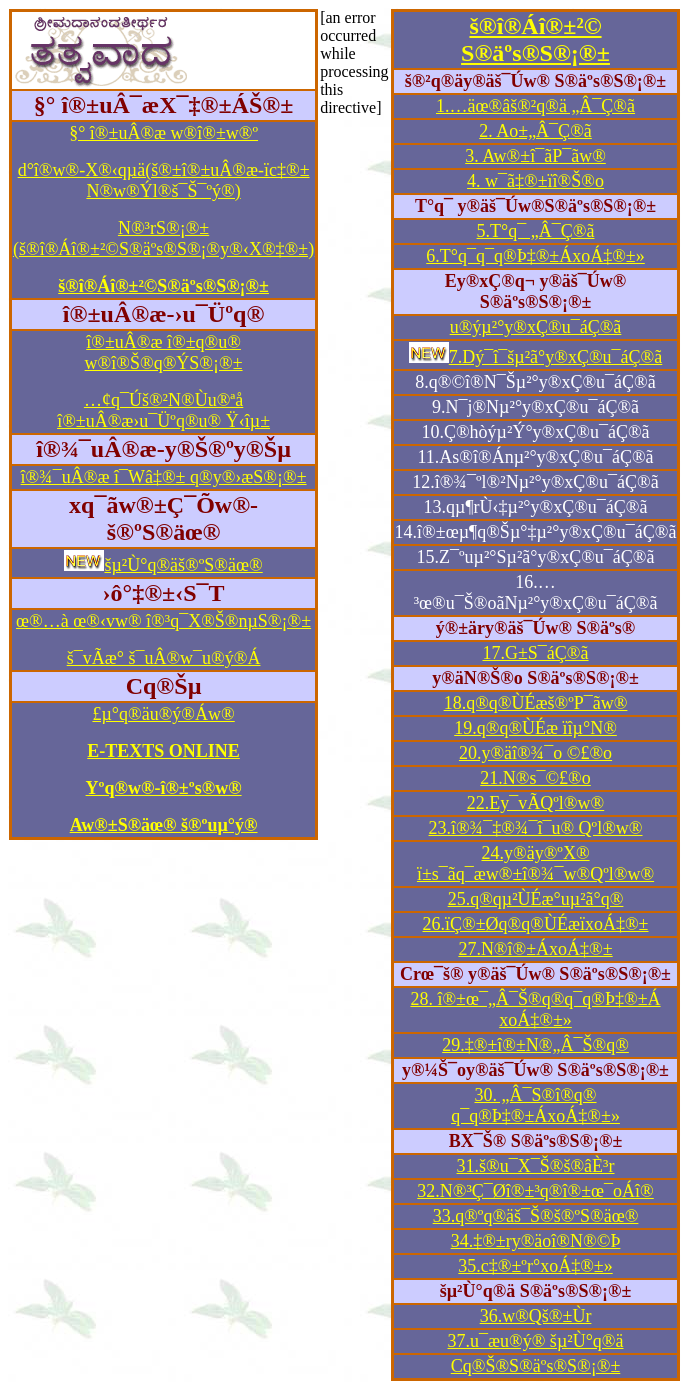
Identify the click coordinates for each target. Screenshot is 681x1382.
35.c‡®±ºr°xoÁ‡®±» (535, 1266)
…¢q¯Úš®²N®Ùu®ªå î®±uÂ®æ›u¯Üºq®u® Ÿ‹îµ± (163, 410)
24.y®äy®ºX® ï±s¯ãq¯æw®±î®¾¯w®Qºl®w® (535, 863)
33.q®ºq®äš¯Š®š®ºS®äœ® (536, 1216)
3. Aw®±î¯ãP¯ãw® (535, 156)
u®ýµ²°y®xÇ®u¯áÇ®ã (536, 327)
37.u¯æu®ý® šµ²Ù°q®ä (536, 1341)
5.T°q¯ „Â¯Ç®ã (536, 231)
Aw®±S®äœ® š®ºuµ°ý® (164, 825)
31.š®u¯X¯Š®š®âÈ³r (536, 1166)
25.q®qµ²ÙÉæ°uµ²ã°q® (536, 899)
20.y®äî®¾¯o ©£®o (535, 753)
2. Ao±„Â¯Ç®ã (535, 131)
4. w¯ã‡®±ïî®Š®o (535, 181)
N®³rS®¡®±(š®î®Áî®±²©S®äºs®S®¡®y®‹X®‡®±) (163, 238)
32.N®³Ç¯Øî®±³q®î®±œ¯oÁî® (535, 1191)
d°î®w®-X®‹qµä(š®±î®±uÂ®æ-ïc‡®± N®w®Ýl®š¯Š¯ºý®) (164, 180)
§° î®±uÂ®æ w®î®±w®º (163, 133)
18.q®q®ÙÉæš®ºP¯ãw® (536, 703)
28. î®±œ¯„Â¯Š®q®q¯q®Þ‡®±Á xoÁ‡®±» (535, 1009)
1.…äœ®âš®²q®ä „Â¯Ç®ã (535, 106)
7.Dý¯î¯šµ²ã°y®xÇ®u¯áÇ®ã (555, 357)
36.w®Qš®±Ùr (536, 1316)
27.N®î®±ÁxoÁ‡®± (535, 949)
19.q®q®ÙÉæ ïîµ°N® (535, 728)
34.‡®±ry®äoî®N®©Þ (536, 1241)
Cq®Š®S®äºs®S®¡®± (536, 1366)
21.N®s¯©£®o (535, 778)
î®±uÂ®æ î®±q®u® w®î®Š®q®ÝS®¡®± (164, 352)
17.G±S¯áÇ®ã (535, 653)
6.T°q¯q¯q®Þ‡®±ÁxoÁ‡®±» (535, 256)
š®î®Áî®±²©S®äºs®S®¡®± (163, 286)
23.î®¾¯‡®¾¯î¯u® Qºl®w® (536, 828)
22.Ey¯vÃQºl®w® (535, 803)
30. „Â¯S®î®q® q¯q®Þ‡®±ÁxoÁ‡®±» (535, 1105)
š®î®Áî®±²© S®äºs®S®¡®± (535, 39)
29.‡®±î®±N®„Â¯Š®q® (535, 1045)
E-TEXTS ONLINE (163, 751)
